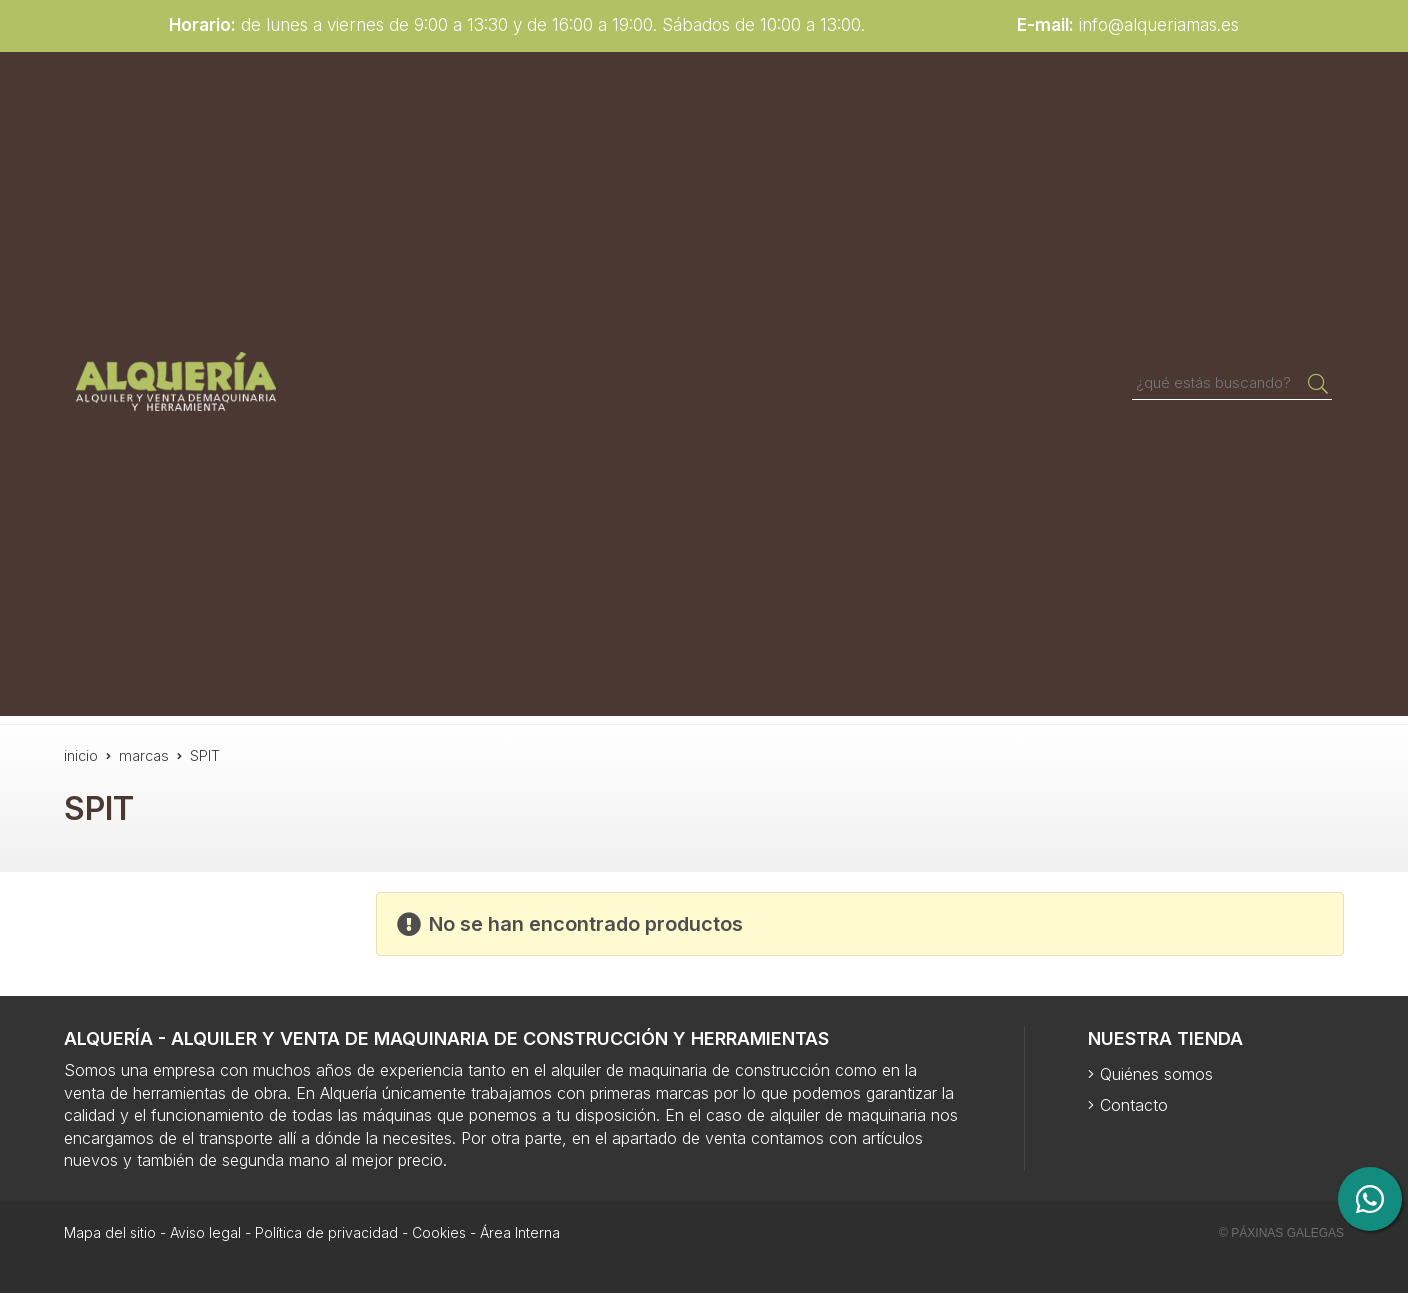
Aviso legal (205, 1232)
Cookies (439, 1232)
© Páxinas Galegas (1281, 1233)
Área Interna (520, 1232)
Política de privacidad (326, 1232)
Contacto (1134, 1105)
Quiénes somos (1156, 1074)
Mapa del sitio (110, 1232)
